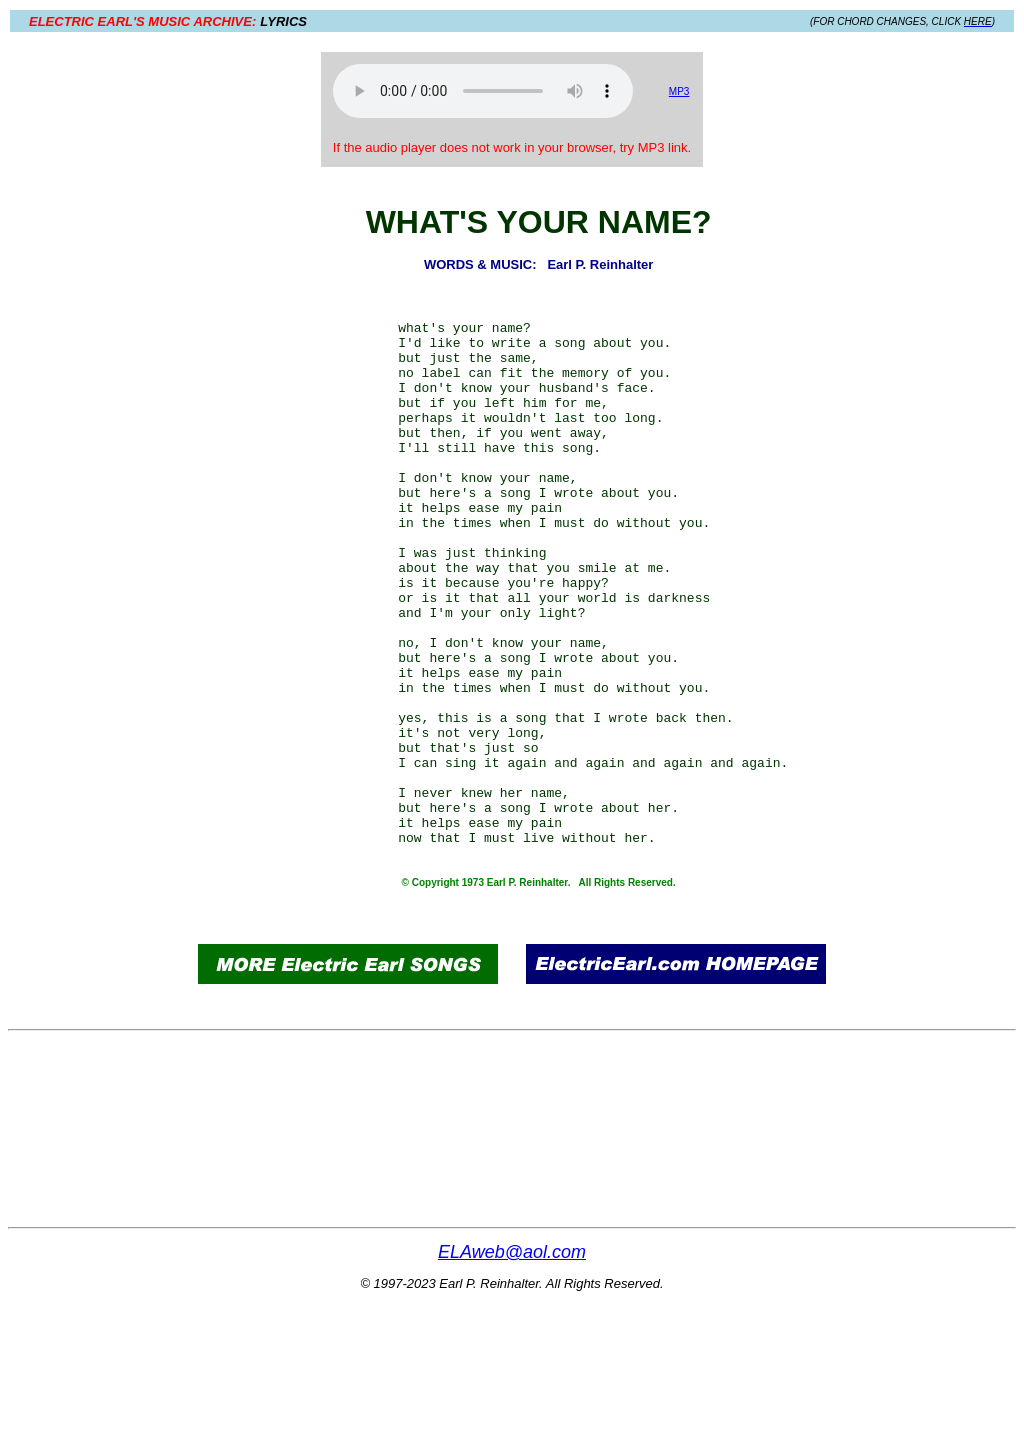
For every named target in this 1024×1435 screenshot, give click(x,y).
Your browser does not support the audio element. (483, 91)
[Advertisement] (131, 522)
